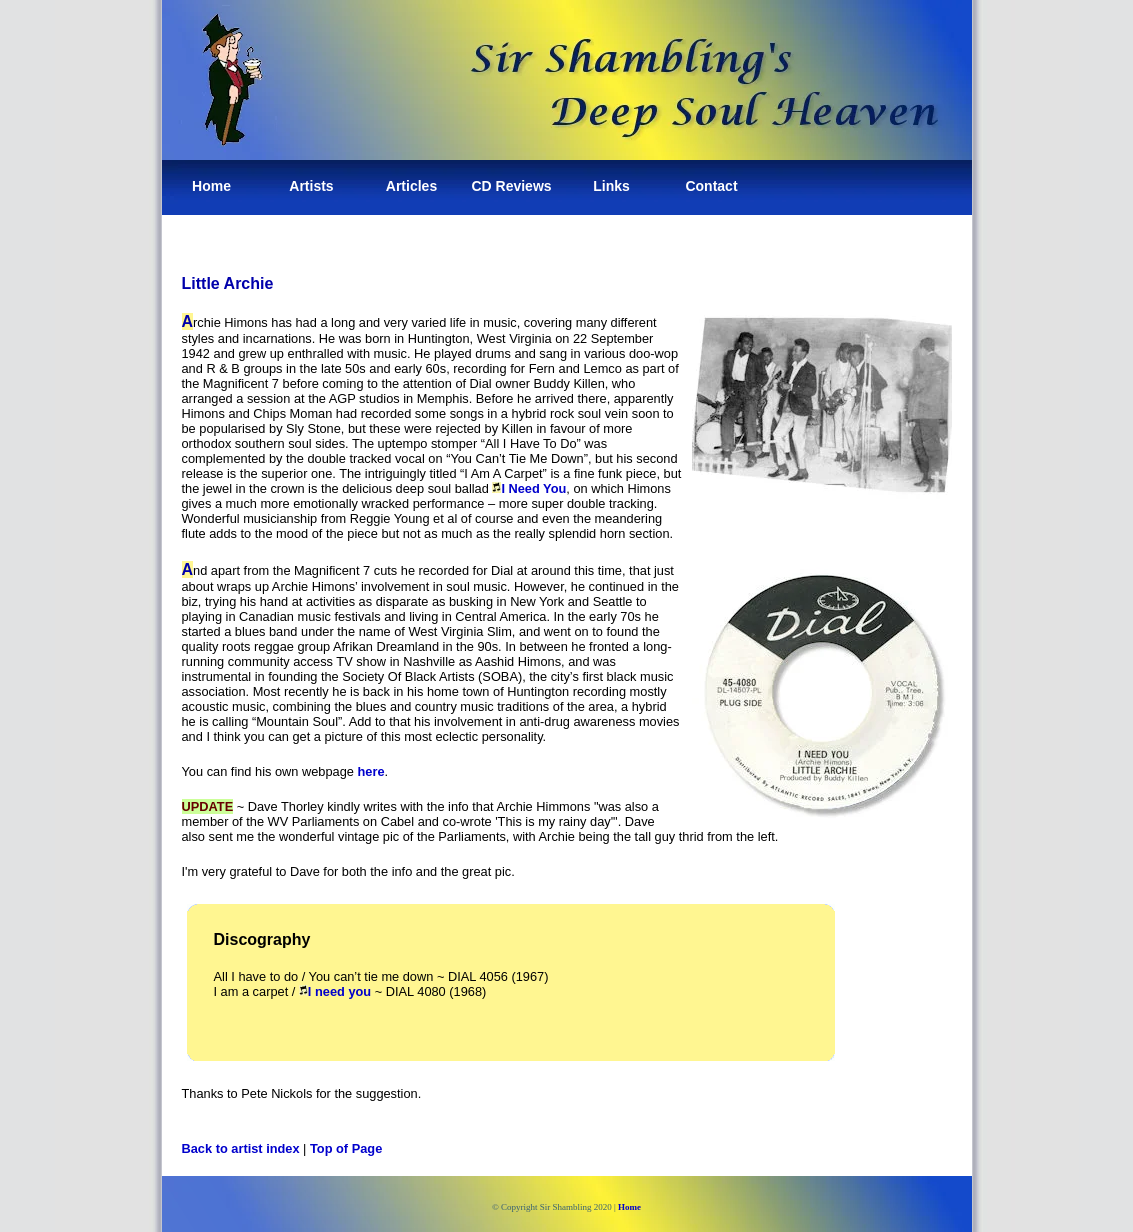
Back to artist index (241, 1148)
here (370, 771)
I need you (339, 991)
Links (611, 186)
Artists (311, 186)
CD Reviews (511, 186)
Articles (411, 186)
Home (211, 186)
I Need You (529, 488)
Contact (711, 186)
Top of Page (346, 1148)
